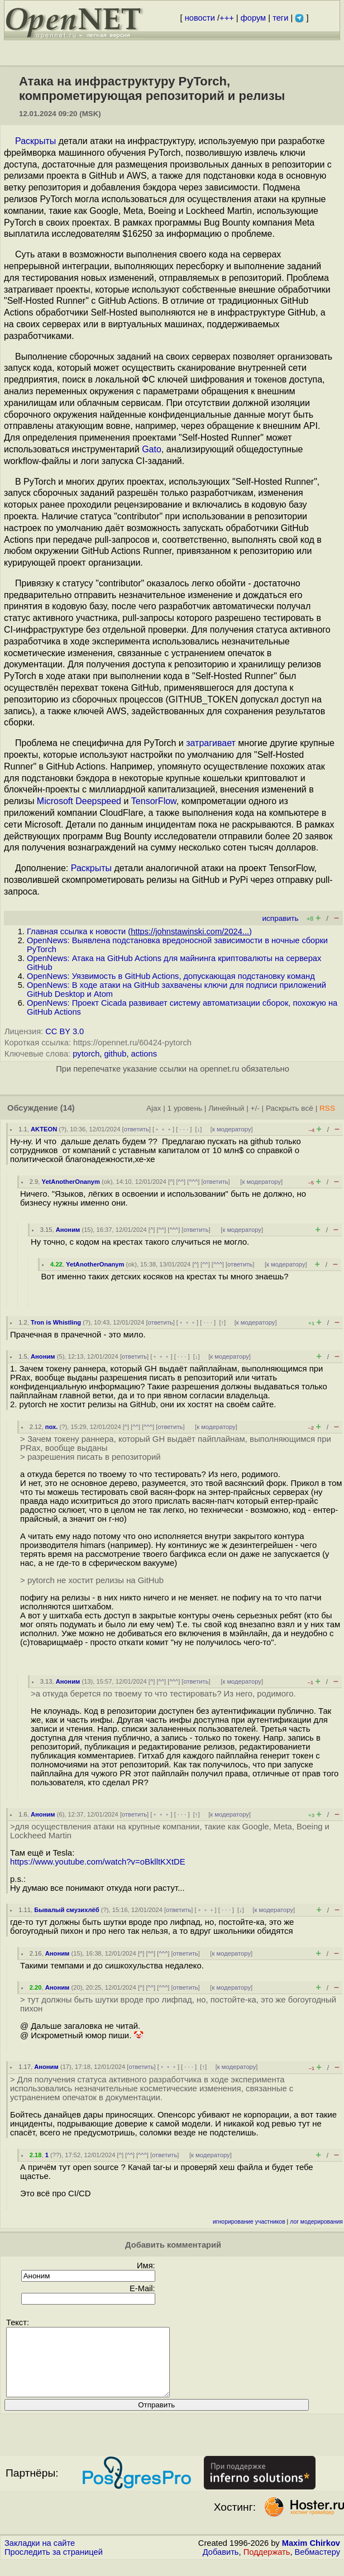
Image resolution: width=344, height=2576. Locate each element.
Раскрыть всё (289, 1108)
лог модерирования (316, 2222)
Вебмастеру (317, 2565)
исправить (280, 918)
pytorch (86, 1053)
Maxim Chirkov (311, 2556)
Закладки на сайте (39, 2556)
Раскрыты (35, 141)
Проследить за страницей (53, 2565)
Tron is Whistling (56, 1322)
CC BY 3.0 (64, 1031)
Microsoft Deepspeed (79, 801)
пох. (51, 1426)
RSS (327, 1108)
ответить (136, 1129)
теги (280, 17)
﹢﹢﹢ (163, 1129)
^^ (181, 1181)
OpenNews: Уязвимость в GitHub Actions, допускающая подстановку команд (171, 976)
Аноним (68, 1229)
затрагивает (211, 743)
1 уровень (185, 1108)
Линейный (226, 1108)
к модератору (231, 1129)
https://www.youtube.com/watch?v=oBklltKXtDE (97, 1861)
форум (253, 17)
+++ (226, 17)
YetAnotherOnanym (71, 1181)
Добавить (221, 2565)
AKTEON (44, 1129)
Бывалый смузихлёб (66, 1909)
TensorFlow (153, 801)
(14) (67, 1107)
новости (200, 17)
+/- (254, 1108)
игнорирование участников (249, 2222)
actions (144, 1053)
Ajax (153, 1108)
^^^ (193, 1181)
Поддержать (266, 2565)
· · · (184, 1129)
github (115, 1053)
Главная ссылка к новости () (139, 931)
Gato (151, 449)
